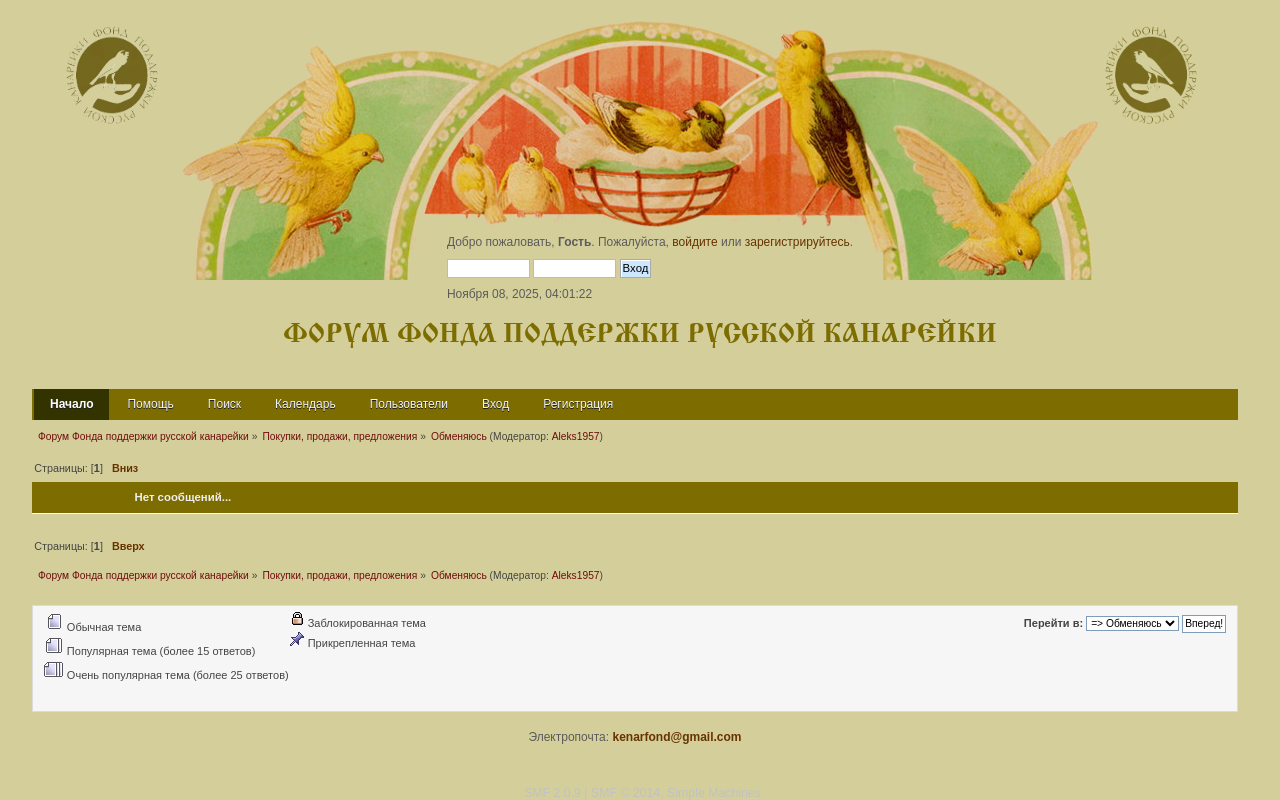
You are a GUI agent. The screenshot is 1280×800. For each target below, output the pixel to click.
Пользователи (409, 404)
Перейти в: (1053, 623)
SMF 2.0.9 (552, 793)
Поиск (224, 404)
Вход (495, 404)
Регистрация (578, 404)
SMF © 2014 (625, 793)
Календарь (305, 404)
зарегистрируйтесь (797, 242)
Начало (71, 404)
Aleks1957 (576, 436)
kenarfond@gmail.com (676, 737)
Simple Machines (714, 793)
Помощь (150, 404)
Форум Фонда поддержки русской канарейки (640, 334)
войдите (694, 242)
